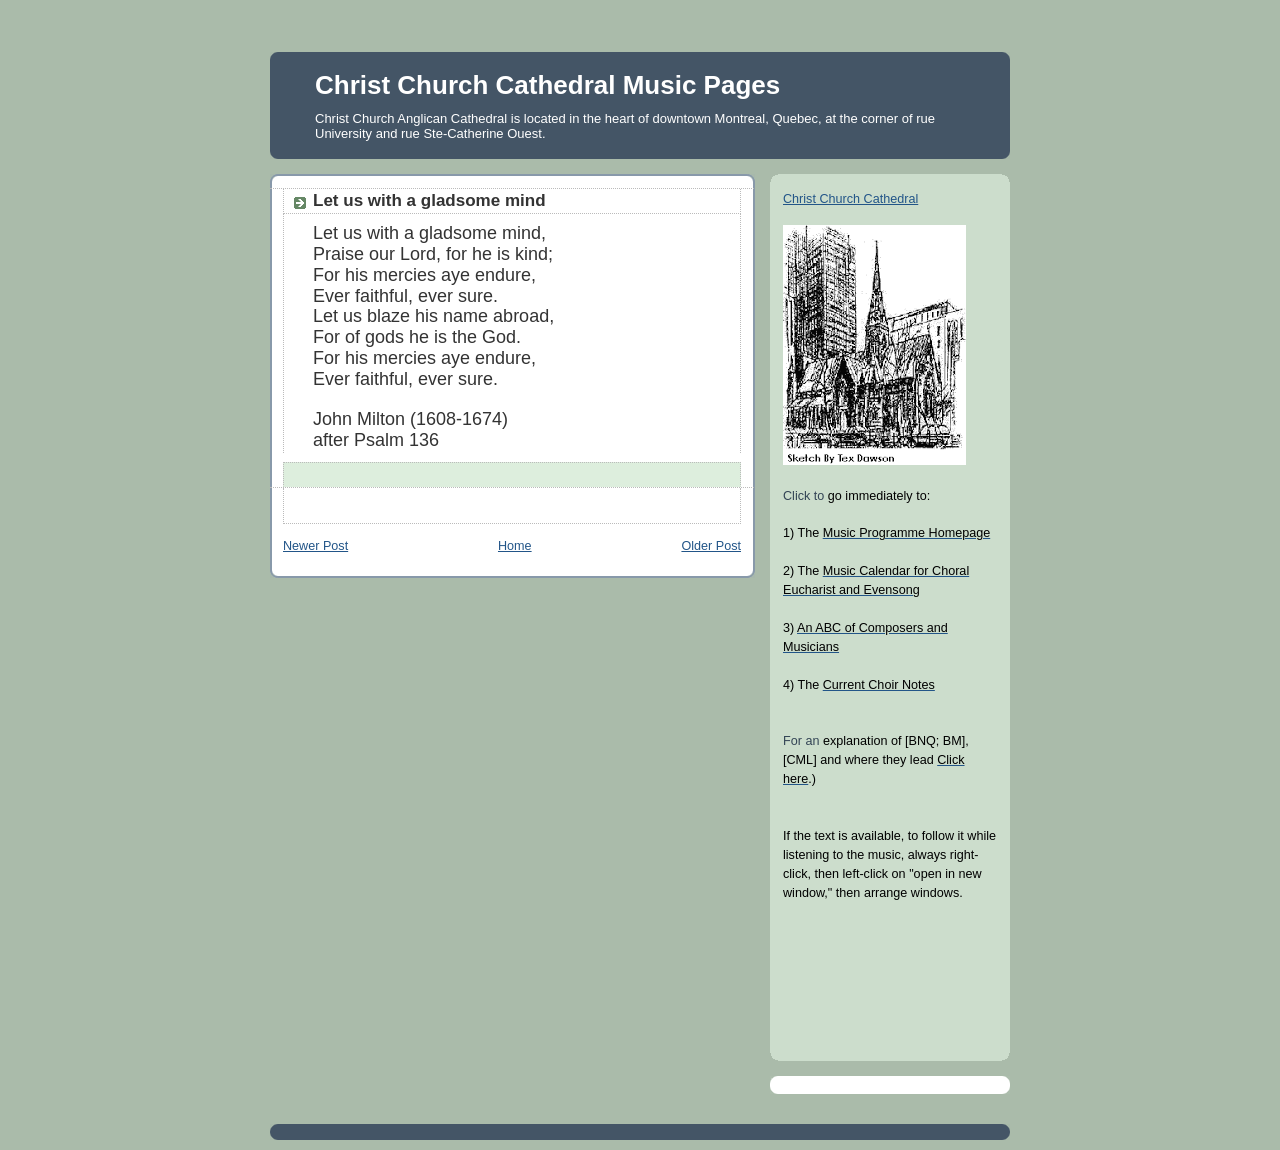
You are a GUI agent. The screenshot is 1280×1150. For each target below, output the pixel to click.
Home (515, 546)
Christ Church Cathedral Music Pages (547, 85)
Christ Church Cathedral (850, 199)
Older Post (711, 546)
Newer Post (315, 546)
